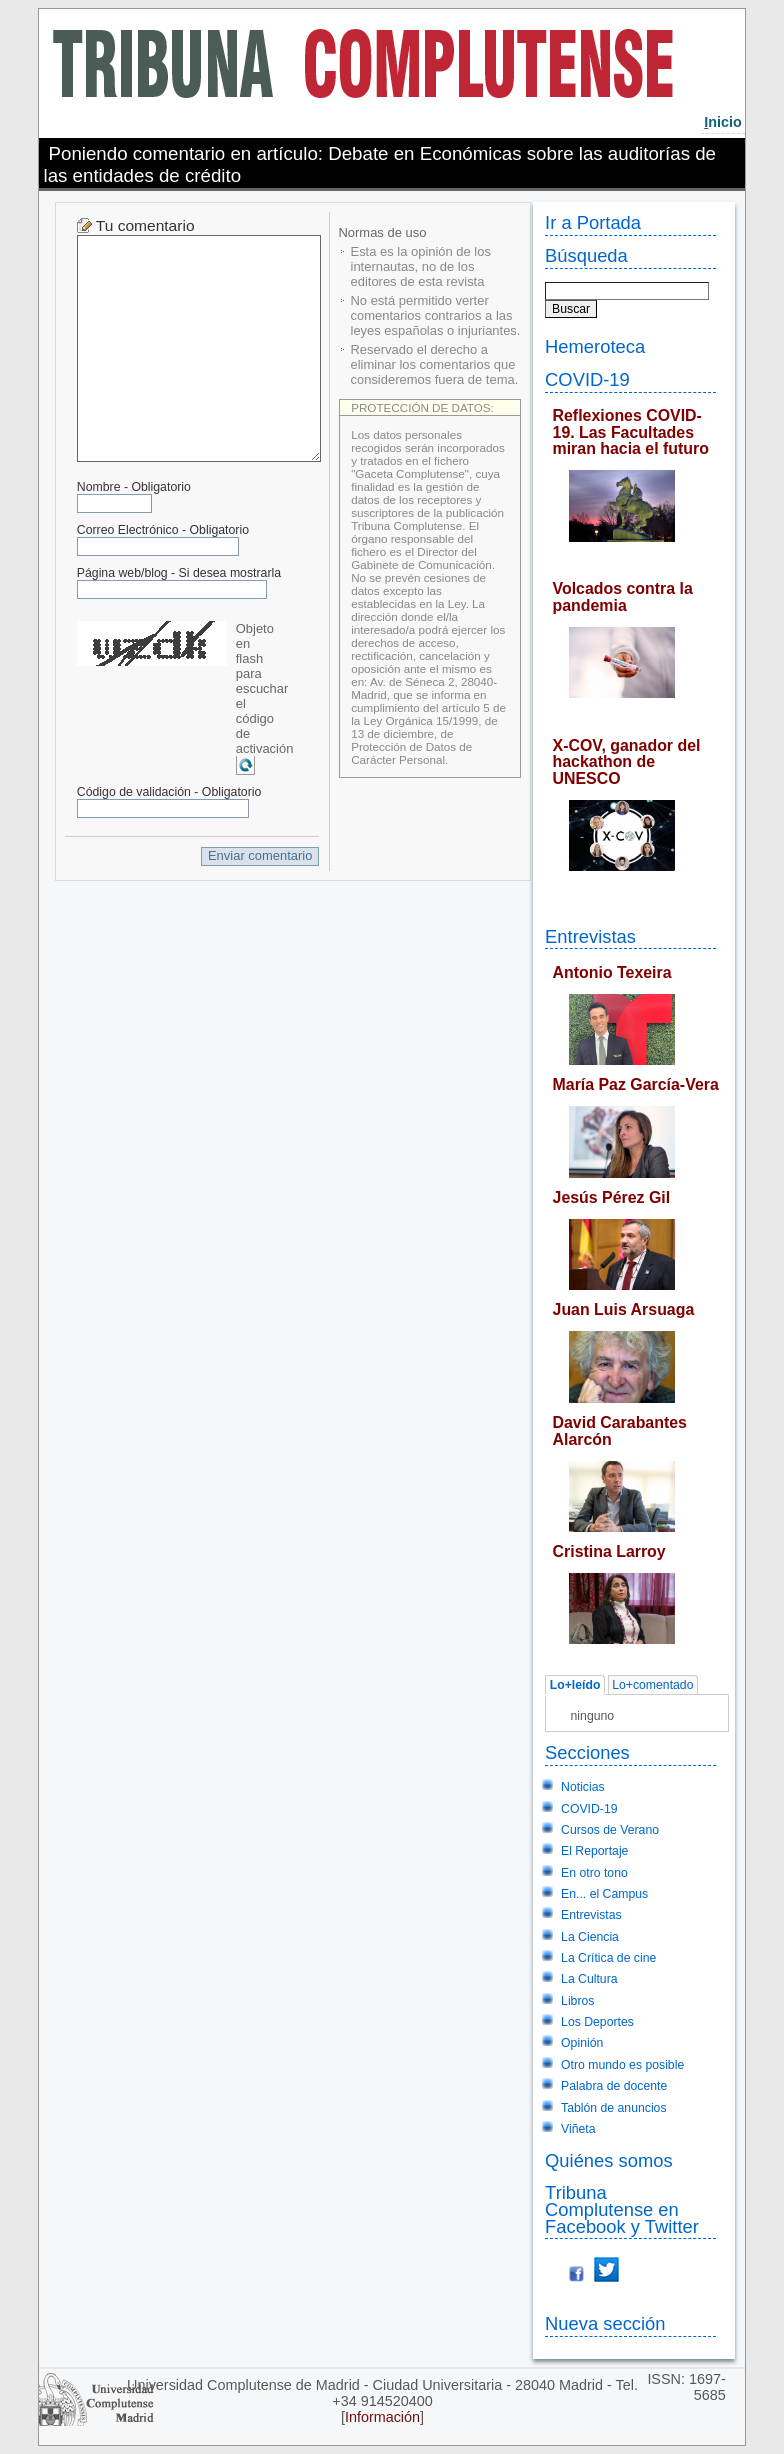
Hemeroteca (595, 346)
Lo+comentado (652, 1685)
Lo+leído (575, 1685)
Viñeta (578, 2129)
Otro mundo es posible (622, 2065)
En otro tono (594, 1873)
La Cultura (589, 1979)
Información (382, 2417)
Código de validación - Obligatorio (169, 792)
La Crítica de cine (608, 1958)
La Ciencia (590, 1937)
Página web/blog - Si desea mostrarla (179, 573)
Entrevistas (590, 936)
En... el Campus (604, 1894)
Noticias (583, 1787)
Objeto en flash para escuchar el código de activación (265, 688)
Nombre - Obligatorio (134, 487)
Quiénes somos (609, 2160)
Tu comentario (145, 225)
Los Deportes (597, 2022)
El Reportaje (594, 1851)
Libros (577, 2001)
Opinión (582, 2043)
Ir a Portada (593, 222)
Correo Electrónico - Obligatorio (163, 530)
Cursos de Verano (610, 1830)
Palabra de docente (614, 2086)
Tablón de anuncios (613, 2108)
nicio (723, 122)
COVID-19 (587, 379)
